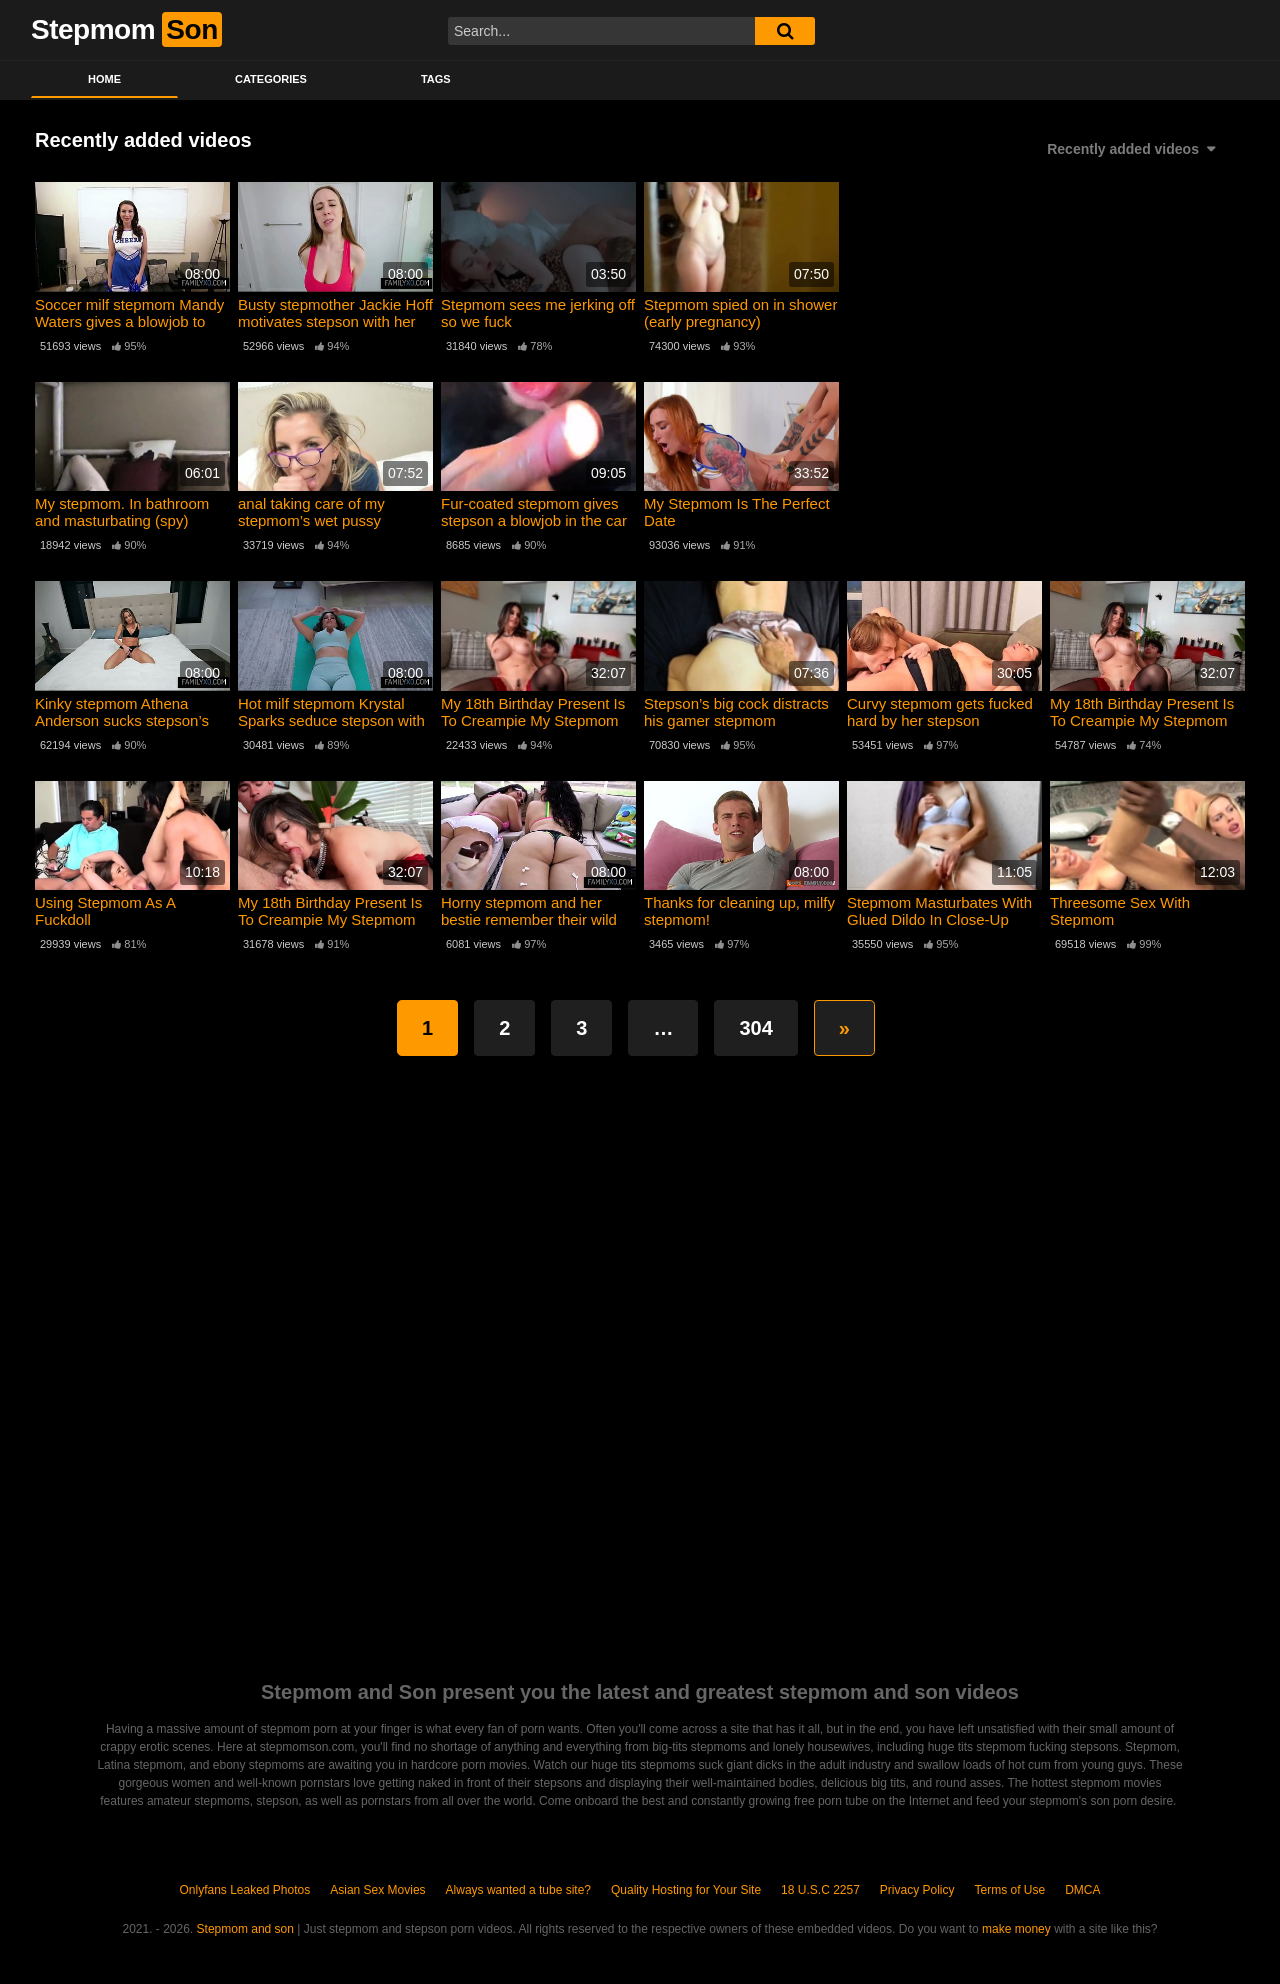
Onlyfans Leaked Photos (244, 1890)
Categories (271, 79)
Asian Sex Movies (377, 1890)
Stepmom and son (245, 1929)
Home (104, 79)
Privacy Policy (917, 1890)
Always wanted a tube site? (518, 1890)
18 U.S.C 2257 (820, 1890)
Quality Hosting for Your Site (686, 1890)
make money (1016, 1929)
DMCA (1082, 1890)
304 (755, 1028)
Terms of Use (1010, 1890)
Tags (436, 79)
